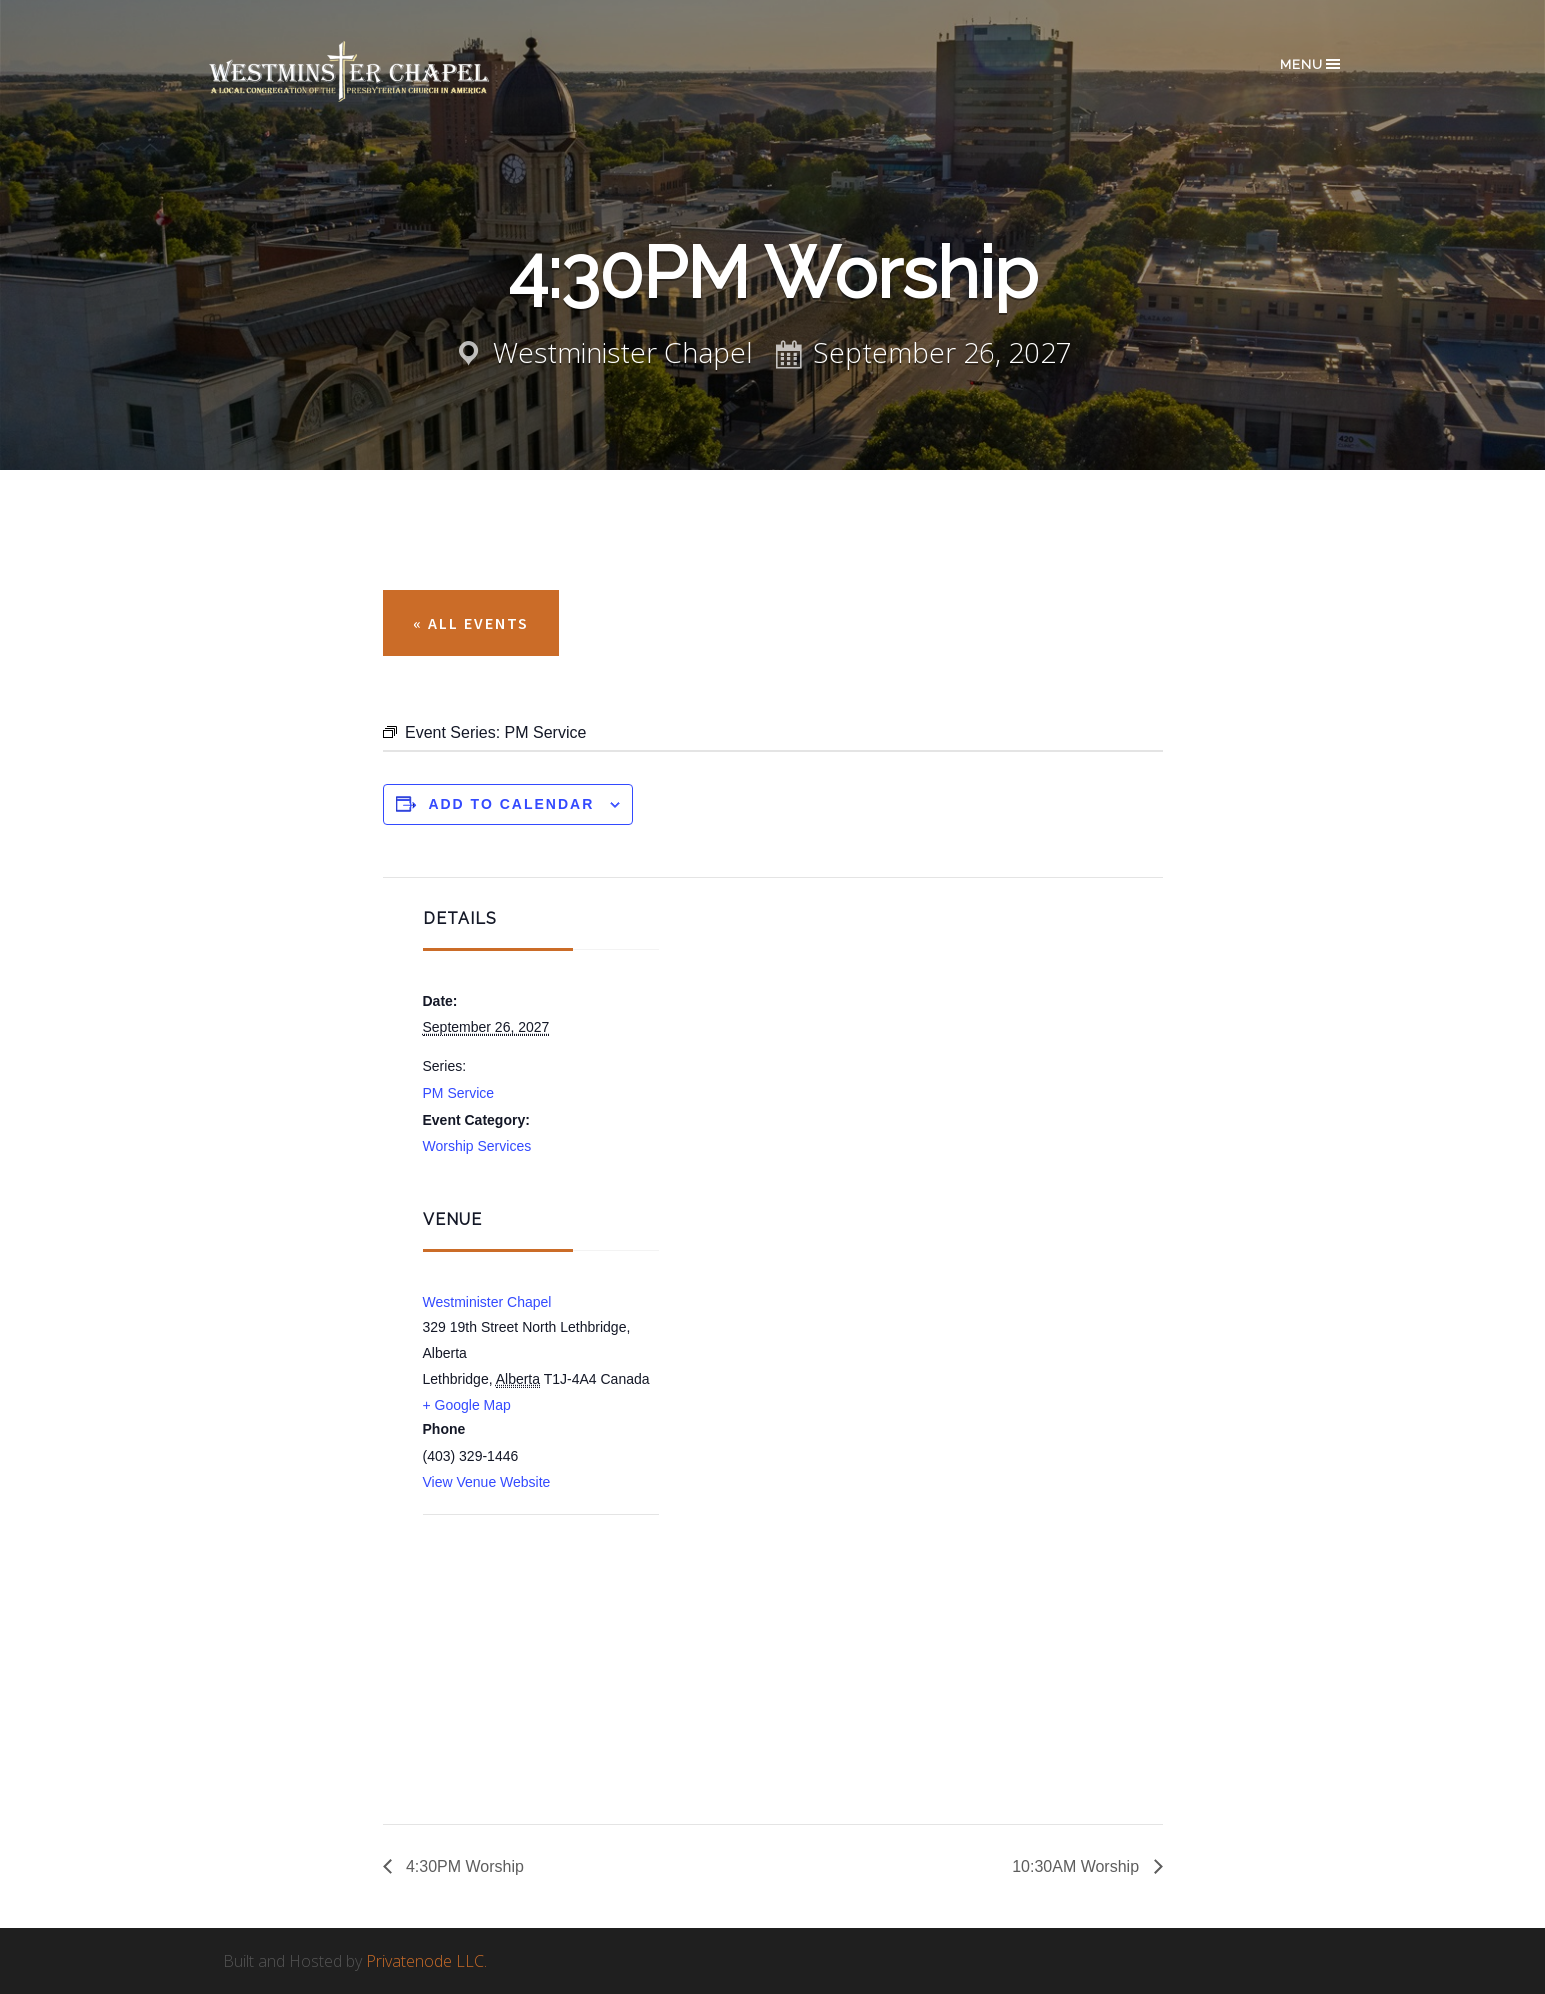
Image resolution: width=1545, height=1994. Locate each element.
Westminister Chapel (487, 1302)
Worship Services (477, 1146)
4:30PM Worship (463, 1866)
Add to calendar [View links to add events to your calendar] (511, 804)
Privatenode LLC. (426, 1961)
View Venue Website (487, 1482)
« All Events (471, 623)
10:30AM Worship (1077, 1866)
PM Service (459, 1093)
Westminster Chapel (378, 71)
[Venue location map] (528, 1622)
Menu (1311, 64)
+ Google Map (467, 1405)
